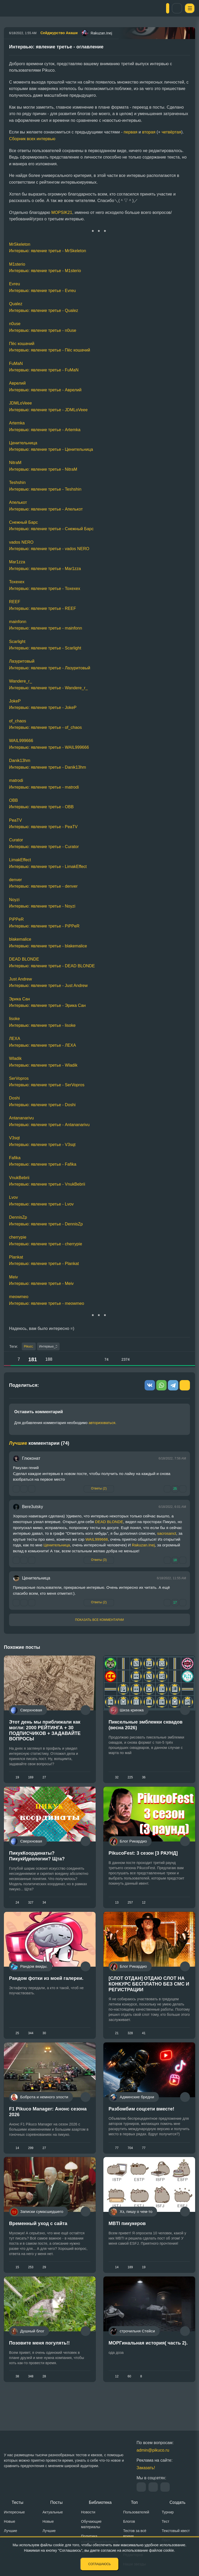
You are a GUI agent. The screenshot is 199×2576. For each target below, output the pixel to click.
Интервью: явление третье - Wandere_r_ (48, 688)
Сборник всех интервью (32, 139)
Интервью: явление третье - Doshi (42, 1105)
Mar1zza (17, 562)
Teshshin (17, 482)
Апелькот (18, 502)
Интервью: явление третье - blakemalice (48, 946)
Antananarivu (21, 1118)
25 (17, 2042)
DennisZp (18, 1217)
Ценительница (23, 443)
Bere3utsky (32, 1508)
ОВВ (13, 800)
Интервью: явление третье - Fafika (42, 1164)
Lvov (13, 1197)
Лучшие (10, 2531)
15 (17, 2284)
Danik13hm (19, 760)
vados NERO (21, 542)
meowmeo (19, 1296)
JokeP (15, 701)
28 (44, 2397)
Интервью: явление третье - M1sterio (45, 270)
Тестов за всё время (134, 2533)
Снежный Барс (23, 522)
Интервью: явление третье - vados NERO (49, 548)
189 (130, 2284)
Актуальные (52, 2512)
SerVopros (19, 1078)
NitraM (15, 462)
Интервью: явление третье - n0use (42, 330)
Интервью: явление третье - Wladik (43, 1065)
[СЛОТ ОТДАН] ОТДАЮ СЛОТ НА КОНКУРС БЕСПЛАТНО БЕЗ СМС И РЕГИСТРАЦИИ (149, 1993)
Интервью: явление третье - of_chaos (45, 727)
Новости (88, 2512)
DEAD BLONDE (24, 959)
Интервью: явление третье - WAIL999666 (49, 747)
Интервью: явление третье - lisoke (42, 1025)
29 (44, 2284)
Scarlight (17, 641)
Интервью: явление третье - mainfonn (45, 628)
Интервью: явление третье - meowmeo (46, 1303)
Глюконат (31, 1459)
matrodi (16, 780)
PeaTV (15, 820)
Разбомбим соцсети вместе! (141, 2121)
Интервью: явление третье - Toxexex (44, 588)
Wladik (15, 1058)
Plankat (16, 1257)
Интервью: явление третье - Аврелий (45, 390)
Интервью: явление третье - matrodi (44, 787)
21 (117, 2042)
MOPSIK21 (61, 212)
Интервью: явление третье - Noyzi (42, 906)
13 (117, 1907)
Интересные (14, 2512)
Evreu (14, 284)
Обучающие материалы (91, 2524)
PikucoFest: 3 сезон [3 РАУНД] (143, 1858)
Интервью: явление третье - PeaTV (43, 827)
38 (17, 2397)
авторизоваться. (102, 1424)
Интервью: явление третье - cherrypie (45, 1244)
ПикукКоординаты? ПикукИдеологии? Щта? (37, 1860)
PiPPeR (16, 919)
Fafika (14, 1158)
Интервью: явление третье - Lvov (41, 1204)
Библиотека (100, 2502)
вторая (148, 132)
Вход (170, 8)
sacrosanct (166, 1534)
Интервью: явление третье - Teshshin (45, 489)
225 (130, 1778)
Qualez (15, 304)
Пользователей (136, 2512)
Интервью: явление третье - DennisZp (46, 1224)
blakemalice (20, 939)
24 (17, 1907)
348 (30, 2397)
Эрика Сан (19, 999)
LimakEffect (20, 860)
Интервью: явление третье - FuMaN (44, 370)
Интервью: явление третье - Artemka (45, 430)
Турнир (168, 2512)
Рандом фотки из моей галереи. (46, 1987)
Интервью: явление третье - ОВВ (41, 807)
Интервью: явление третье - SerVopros (46, 1085)
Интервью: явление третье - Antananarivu (49, 1124)
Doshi (14, 1098)
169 (30, 1778)
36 (144, 1778)
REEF (14, 602)
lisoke (14, 1018)
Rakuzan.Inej (143, 1546)
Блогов (129, 2521)
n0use (14, 323)
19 (17, 1778)
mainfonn (17, 621)
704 (130, 2160)
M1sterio (17, 264)
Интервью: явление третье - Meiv (41, 1283)
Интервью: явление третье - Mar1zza (45, 568)
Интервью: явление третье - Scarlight (45, 648)
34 (44, 1907)
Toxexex (16, 582)
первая (130, 132)
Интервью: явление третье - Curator (44, 846)
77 (117, 2160)
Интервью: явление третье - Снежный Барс (51, 529)
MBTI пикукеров (127, 2240)
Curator (16, 840)
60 (129, 2397)
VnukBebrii (19, 1177)
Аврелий (17, 383)
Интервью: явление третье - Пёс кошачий (49, 350)
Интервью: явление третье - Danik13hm (47, 767)
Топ (134, 2502)
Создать (177, 2502)
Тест (165, 2521)
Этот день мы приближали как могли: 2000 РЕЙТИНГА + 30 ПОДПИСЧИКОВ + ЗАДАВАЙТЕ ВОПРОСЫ (45, 1731)
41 (144, 2042)
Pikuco (29, 1347)
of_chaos (17, 721)
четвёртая (171, 132)
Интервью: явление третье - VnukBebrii (47, 1184)
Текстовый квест (176, 2531)
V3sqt (14, 1138)
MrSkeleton (19, 244)
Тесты (17, 2502)
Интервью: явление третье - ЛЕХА (42, 1045)
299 (30, 2160)
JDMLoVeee (20, 403)
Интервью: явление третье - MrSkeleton (47, 251)
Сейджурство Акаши (59, 33)
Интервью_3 (53, 1347)
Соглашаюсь (99, 2564)
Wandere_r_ (20, 681)
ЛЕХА (14, 1038)
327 (30, 1907)
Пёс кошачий (21, 343)
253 (30, 2284)
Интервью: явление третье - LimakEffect (48, 866)
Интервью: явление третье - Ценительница (51, 449)
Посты (56, 2502)
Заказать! (146, 2468)
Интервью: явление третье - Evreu (42, 290)
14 (17, 2160)
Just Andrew (20, 979)
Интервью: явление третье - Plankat (44, 1263)
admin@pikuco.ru (153, 2450)
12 (144, 1907)
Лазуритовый (21, 661)
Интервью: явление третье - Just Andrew (48, 985)
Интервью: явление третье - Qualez (43, 310)
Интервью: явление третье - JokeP (42, 707)
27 (44, 1778)
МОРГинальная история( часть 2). (148, 2363)
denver (15, 880)
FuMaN (16, 363)
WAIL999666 (21, 740)
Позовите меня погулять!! (39, 2363)
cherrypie (17, 1237)
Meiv (13, 1277)
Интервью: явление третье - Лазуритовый (49, 668)
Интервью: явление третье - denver (43, 886)
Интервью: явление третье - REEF (42, 608)
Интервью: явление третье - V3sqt (42, 1144)
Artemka (17, 423)
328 (130, 2042)
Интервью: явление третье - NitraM (43, 469)
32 (117, 1778)
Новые (9, 2521)
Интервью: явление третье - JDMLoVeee (48, 410)
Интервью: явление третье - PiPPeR (44, 926)
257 (130, 1907)
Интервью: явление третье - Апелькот (46, 509)
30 (44, 2042)
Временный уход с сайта (38, 2240)
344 (30, 2042)
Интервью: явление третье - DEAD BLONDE (52, 966)
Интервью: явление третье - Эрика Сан (47, 1005)
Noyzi (14, 899)
